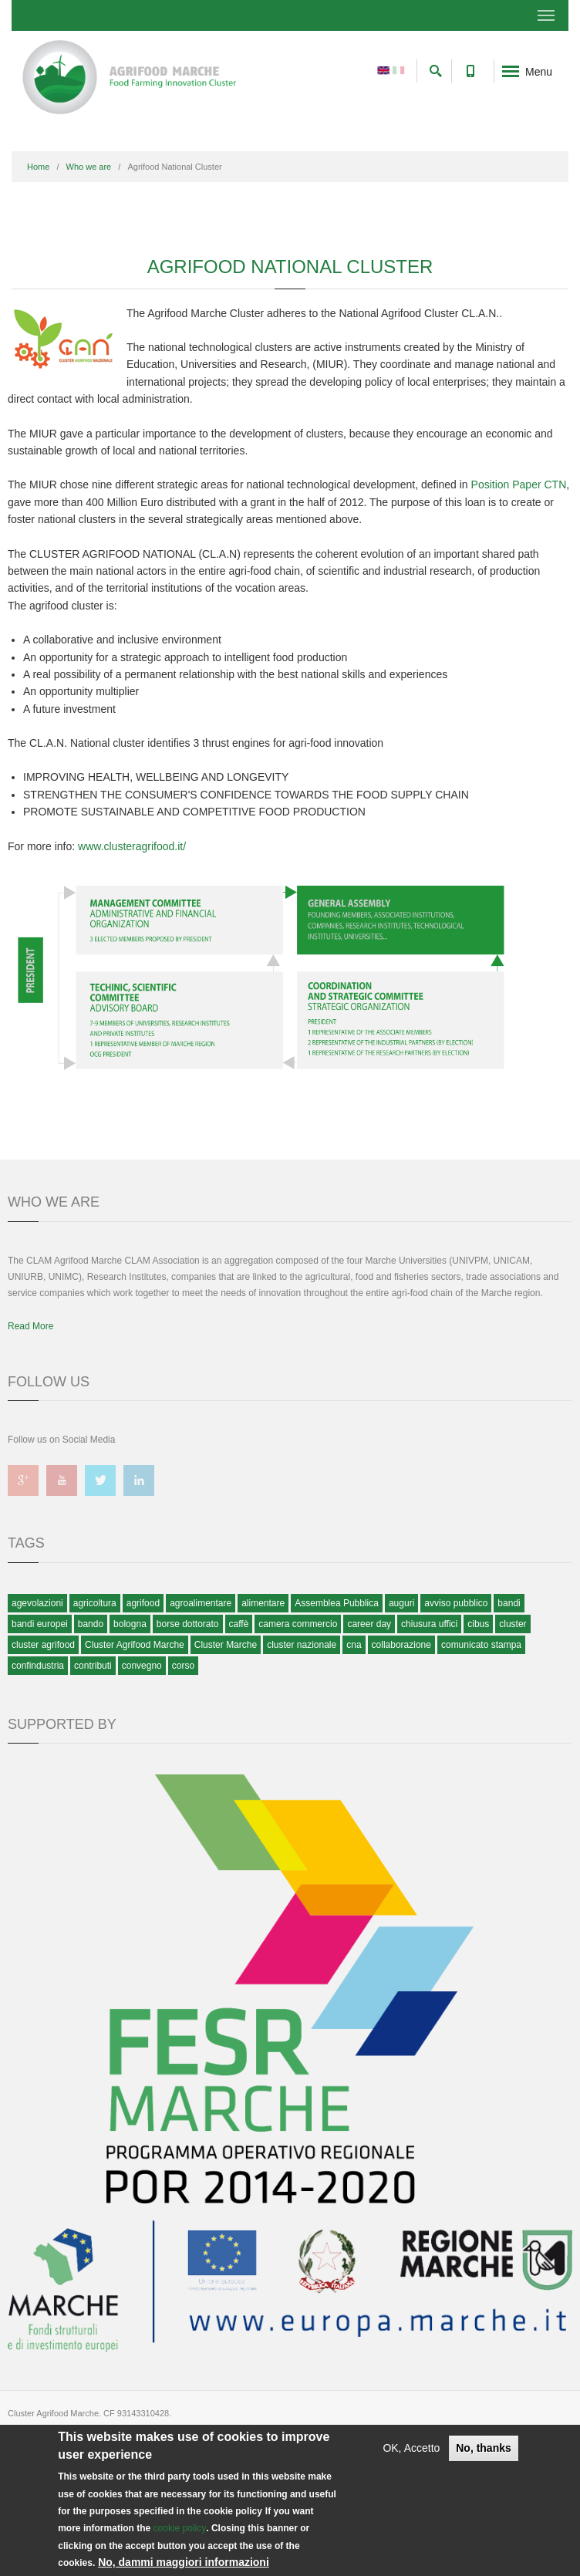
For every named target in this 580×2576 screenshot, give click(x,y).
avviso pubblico (455, 1603)
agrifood (143, 1603)
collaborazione (401, 1644)
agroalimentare (200, 1603)
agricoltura (94, 1603)
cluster (512, 1624)
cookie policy (180, 2528)
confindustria (38, 1665)
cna (353, 1644)
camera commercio (297, 1624)
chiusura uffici (429, 1624)
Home (38, 166)
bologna (130, 1624)
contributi (93, 1665)
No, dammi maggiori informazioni (183, 2562)
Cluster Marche (225, 1644)
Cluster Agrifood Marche (134, 1644)
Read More (30, 1326)
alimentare (263, 1603)
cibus (478, 1624)
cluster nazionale (301, 1644)
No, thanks (483, 2448)
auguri (401, 1603)
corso (183, 1665)
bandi (508, 1603)
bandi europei (40, 1624)
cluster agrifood (43, 1644)
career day (369, 1624)
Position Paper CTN (519, 484)
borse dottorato (188, 1624)
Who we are (89, 166)
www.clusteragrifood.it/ (132, 846)
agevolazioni (37, 1603)
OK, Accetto (411, 2448)
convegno (142, 1665)
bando (90, 1624)
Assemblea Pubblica (337, 1603)
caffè (239, 1624)
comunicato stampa (481, 1644)
